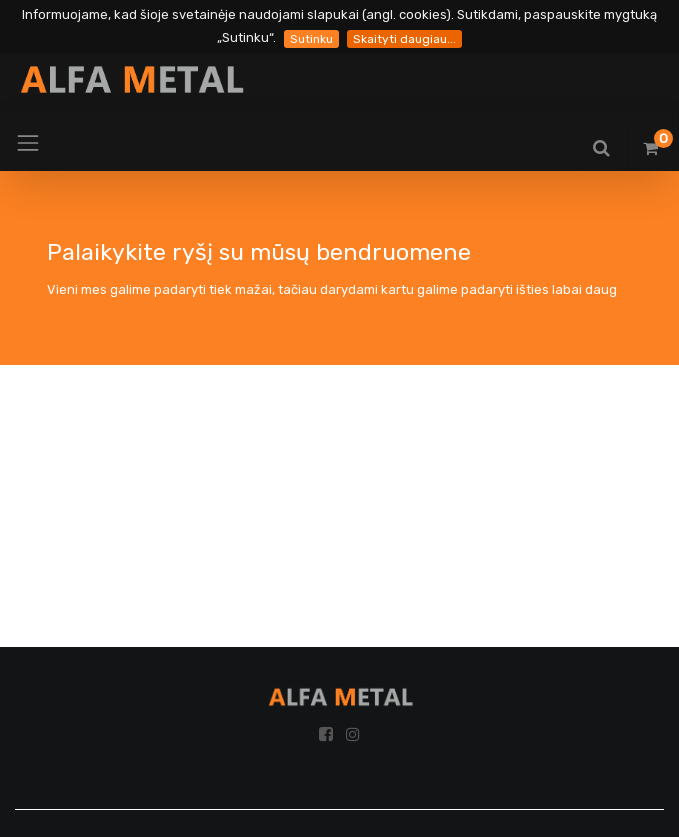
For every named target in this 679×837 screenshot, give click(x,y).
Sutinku (311, 39)
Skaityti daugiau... (404, 39)
